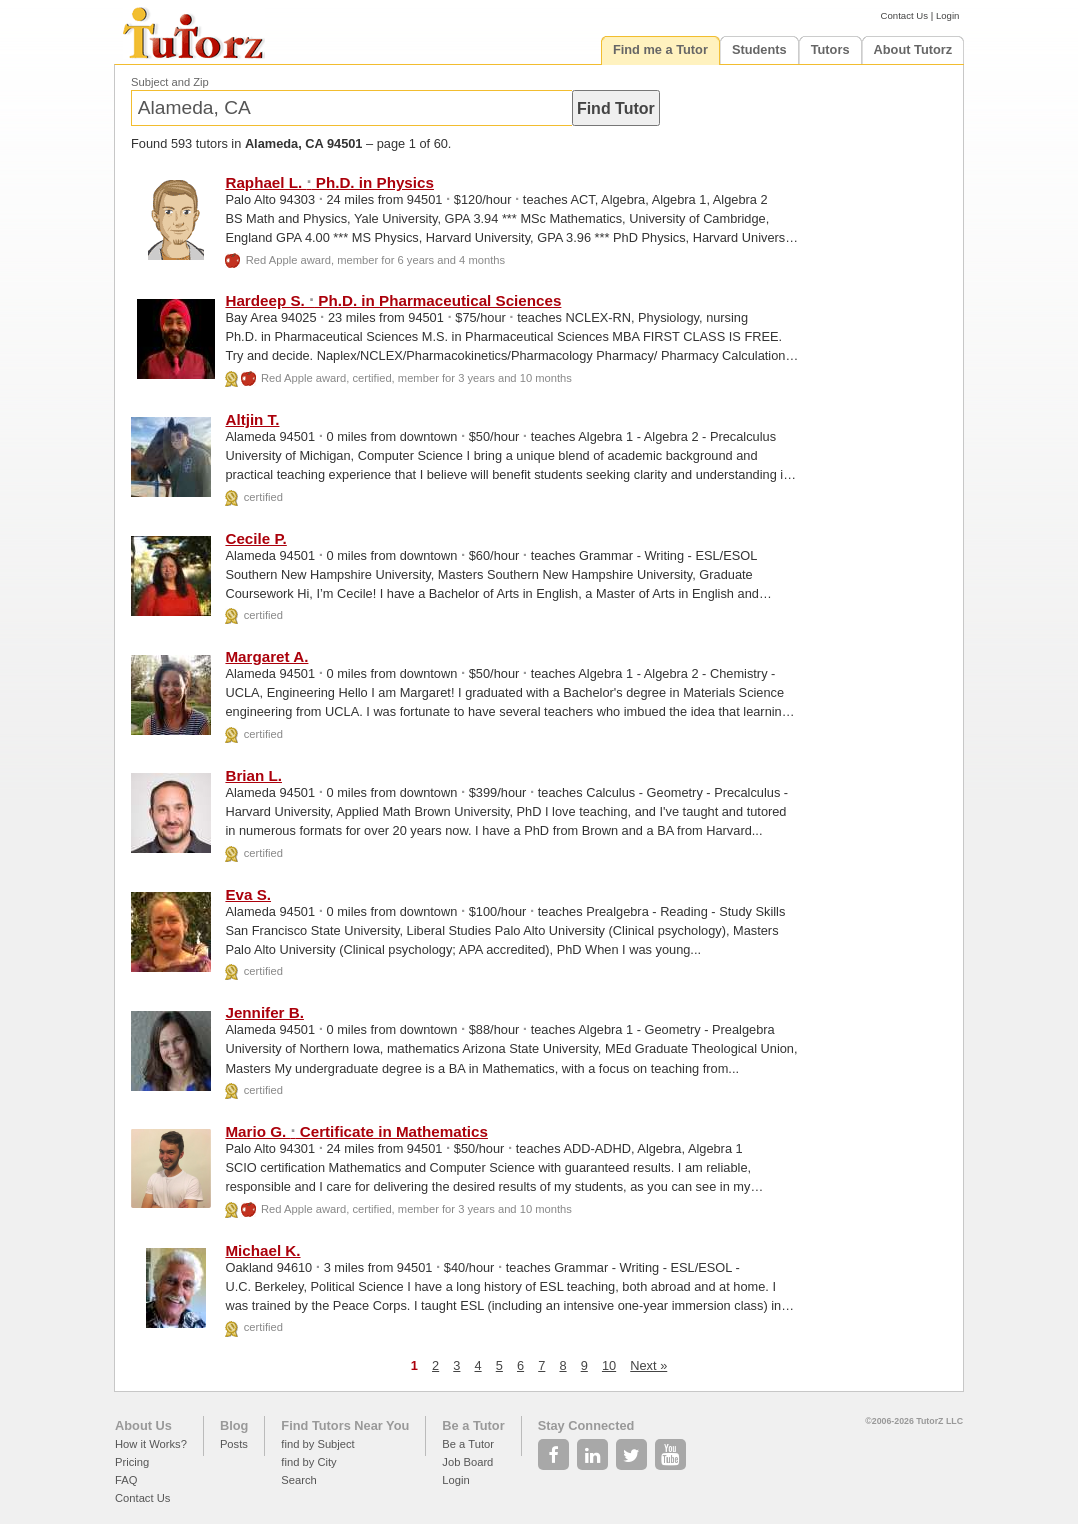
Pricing (132, 1462)
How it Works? (151, 1444)
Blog (234, 1425)
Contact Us (904, 15)
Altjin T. (252, 419)
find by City (308, 1462)
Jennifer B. (264, 1012)
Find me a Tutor (660, 49)
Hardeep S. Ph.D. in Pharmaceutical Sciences (393, 300)
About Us (143, 1425)
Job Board (467, 1462)
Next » (648, 1365)
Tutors (830, 49)
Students (759, 49)
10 (609, 1365)
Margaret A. (266, 656)
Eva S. (248, 894)
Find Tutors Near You (345, 1425)
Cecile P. (255, 538)
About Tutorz (913, 49)
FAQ (126, 1480)
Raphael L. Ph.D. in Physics (329, 182)
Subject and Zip (170, 82)
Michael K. (262, 1250)
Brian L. (253, 775)
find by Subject (317, 1444)
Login (947, 15)
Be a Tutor (473, 1425)
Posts (234, 1444)
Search (298, 1480)
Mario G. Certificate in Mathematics (356, 1131)
